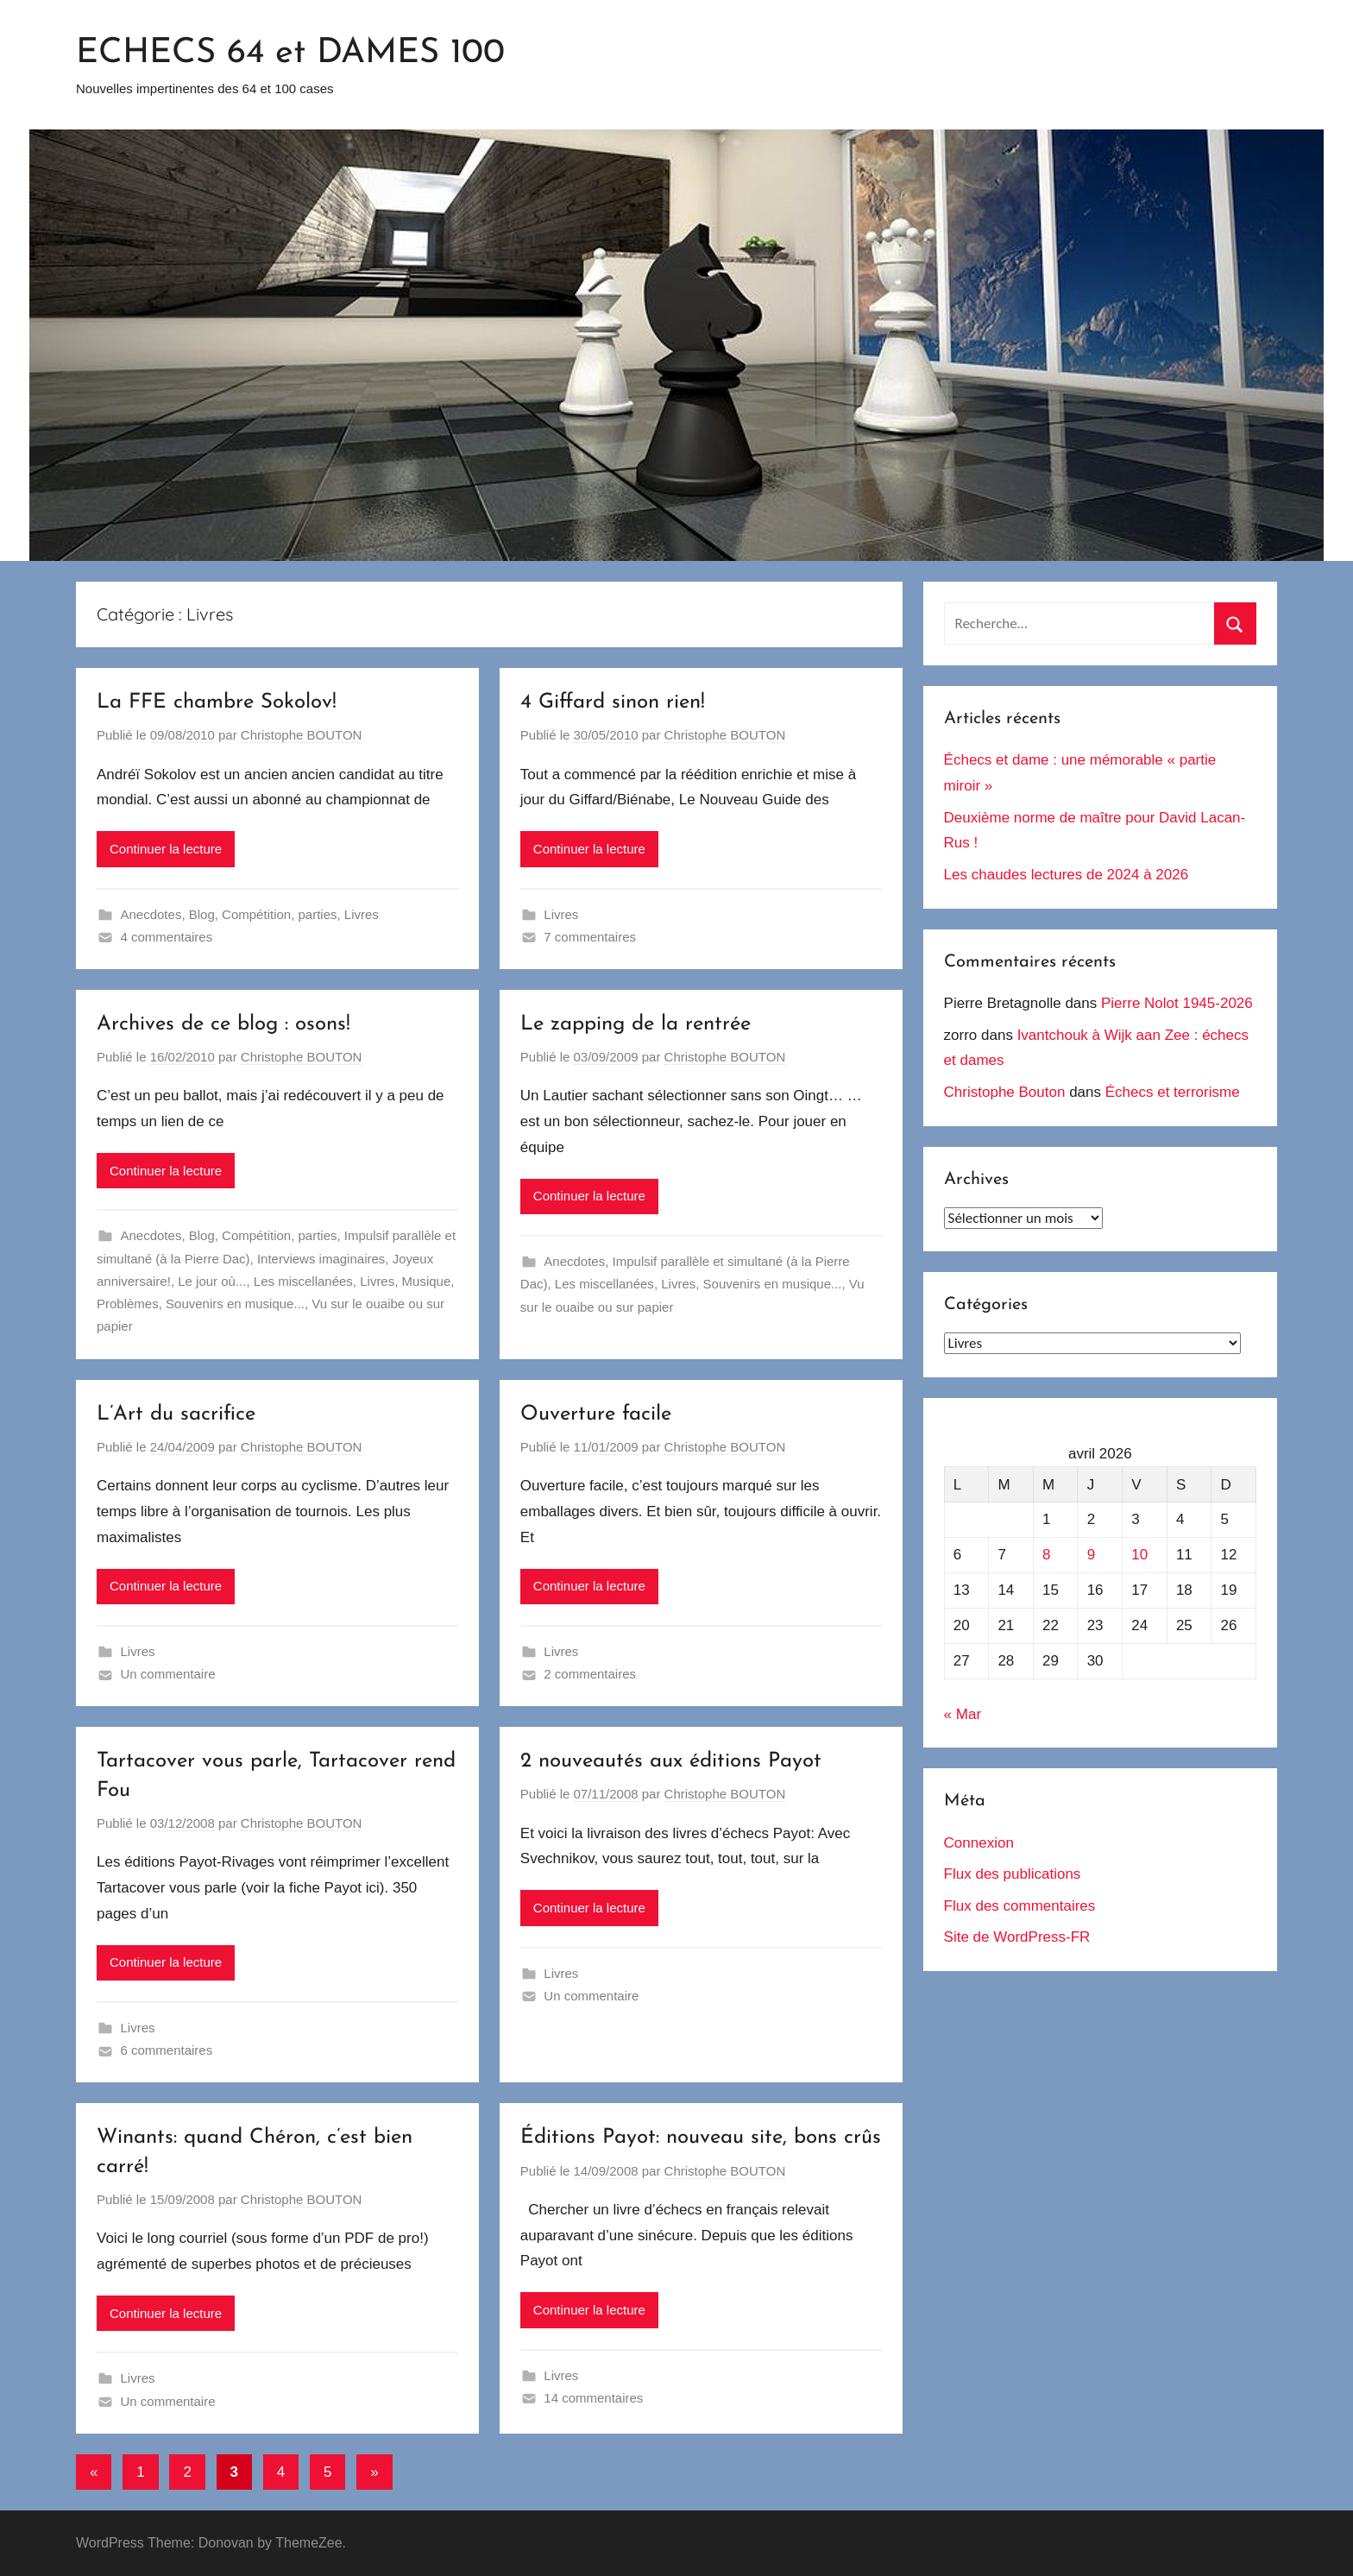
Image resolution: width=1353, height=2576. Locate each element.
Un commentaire (168, 1673)
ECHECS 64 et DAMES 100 (290, 53)
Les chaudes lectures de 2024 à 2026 (1066, 874)
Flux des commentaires (1020, 1906)
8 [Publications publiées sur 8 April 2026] (1046, 1554)
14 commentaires (593, 2397)
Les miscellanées (303, 1281)
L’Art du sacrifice (176, 1414)
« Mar (962, 1714)
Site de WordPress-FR (1017, 1937)
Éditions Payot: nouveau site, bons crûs (700, 2137)
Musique (426, 1281)
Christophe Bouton (1005, 1092)
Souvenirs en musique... (235, 1303)
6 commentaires (167, 2050)
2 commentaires (590, 1673)
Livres (361, 914)
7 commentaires (590, 936)
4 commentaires (167, 936)
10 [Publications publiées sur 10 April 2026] (1139, 1554)
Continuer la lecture (166, 848)
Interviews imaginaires (321, 1258)
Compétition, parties (279, 914)
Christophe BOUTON (301, 734)
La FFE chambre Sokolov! (217, 702)
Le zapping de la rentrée (635, 1024)
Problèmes (128, 1303)
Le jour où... (212, 1281)
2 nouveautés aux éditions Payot (670, 1761)
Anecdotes (151, 914)
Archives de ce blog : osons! (223, 1024)
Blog (202, 914)
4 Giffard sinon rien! (612, 702)
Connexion (979, 1843)
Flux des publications (1012, 1874)
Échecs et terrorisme (1172, 1092)
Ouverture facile (595, 1414)
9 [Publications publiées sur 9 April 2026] (1091, 1554)
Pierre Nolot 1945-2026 (1177, 1003)
